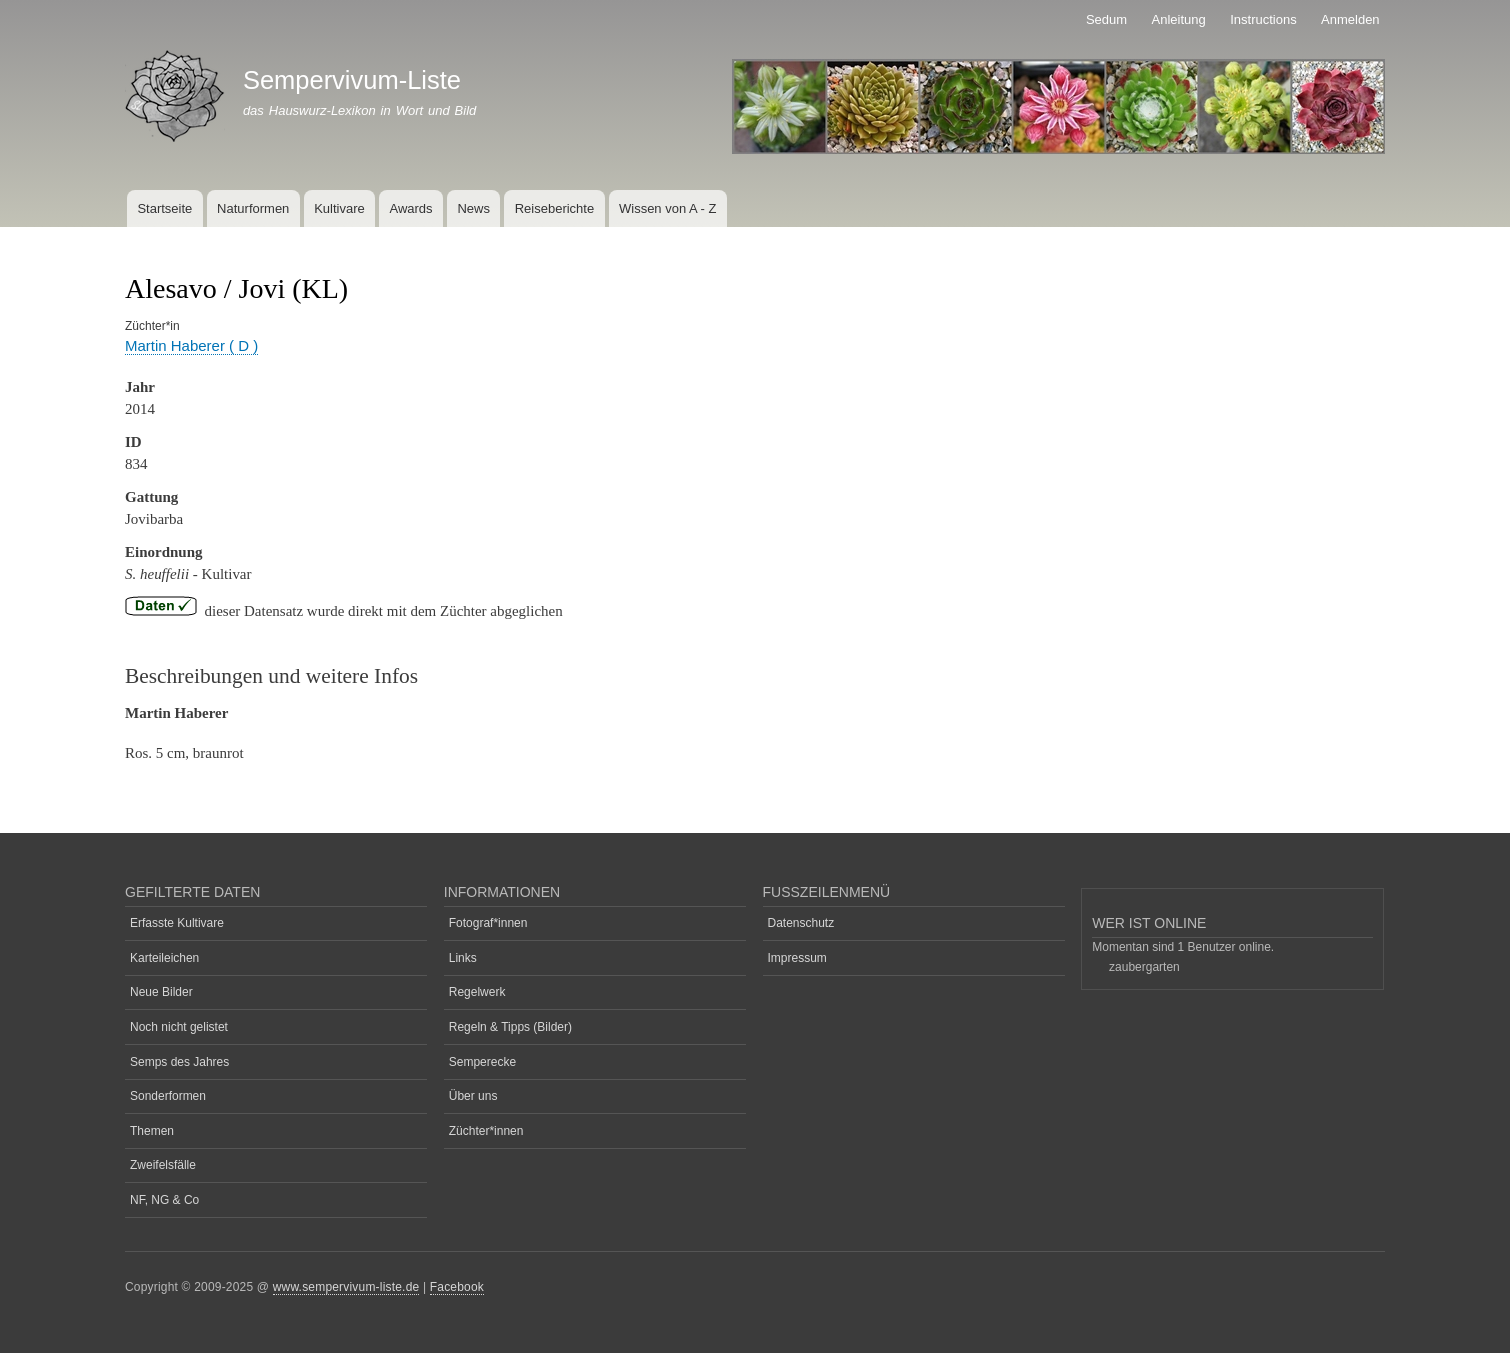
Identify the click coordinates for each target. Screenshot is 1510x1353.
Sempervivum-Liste (352, 80)
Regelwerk (477, 992)
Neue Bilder (161, 992)
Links (463, 958)
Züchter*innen (486, 1131)
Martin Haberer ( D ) (191, 345)
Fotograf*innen (488, 923)
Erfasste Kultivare (177, 923)
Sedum (1106, 19)
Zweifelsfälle (163, 1165)
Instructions (1263, 19)
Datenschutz (801, 923)
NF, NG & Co (164, 1200)
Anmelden (1350, 19)
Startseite (164, 208)
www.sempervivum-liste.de (346, 1287)
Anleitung (1179, 19)
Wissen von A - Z (668, 208)
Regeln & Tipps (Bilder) (510, 1027)
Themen (152, 1131)
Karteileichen (164, 958)
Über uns (473, 1096)
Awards (410, 208)
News (473, 208)
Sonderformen (168, 1096)
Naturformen (253, 208)
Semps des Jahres (179, 1062)
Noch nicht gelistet (179, 1027)
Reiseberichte (555, 208)
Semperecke (482, 1062)
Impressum (797, 958)
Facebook (457, 1287)
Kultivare (339, 208)
